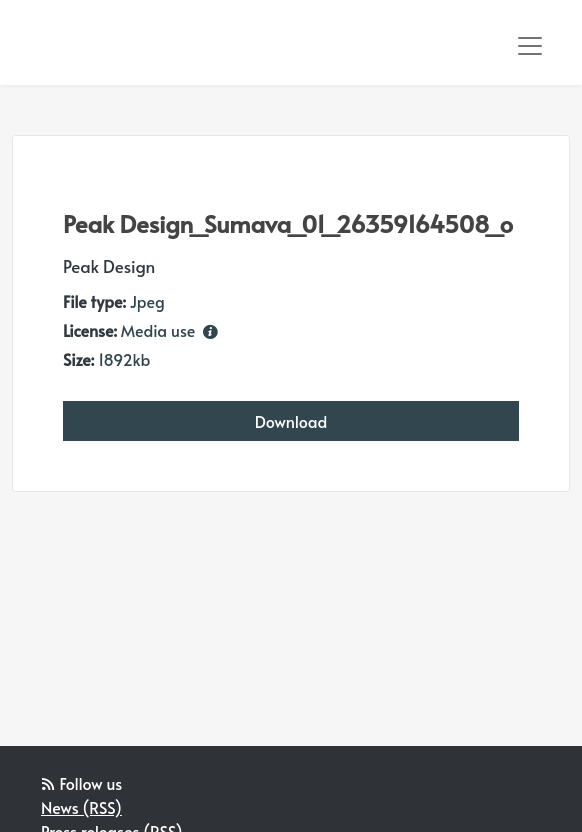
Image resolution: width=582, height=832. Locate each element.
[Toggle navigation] (530, 46)
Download (291, 421)
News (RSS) (81, 807)
